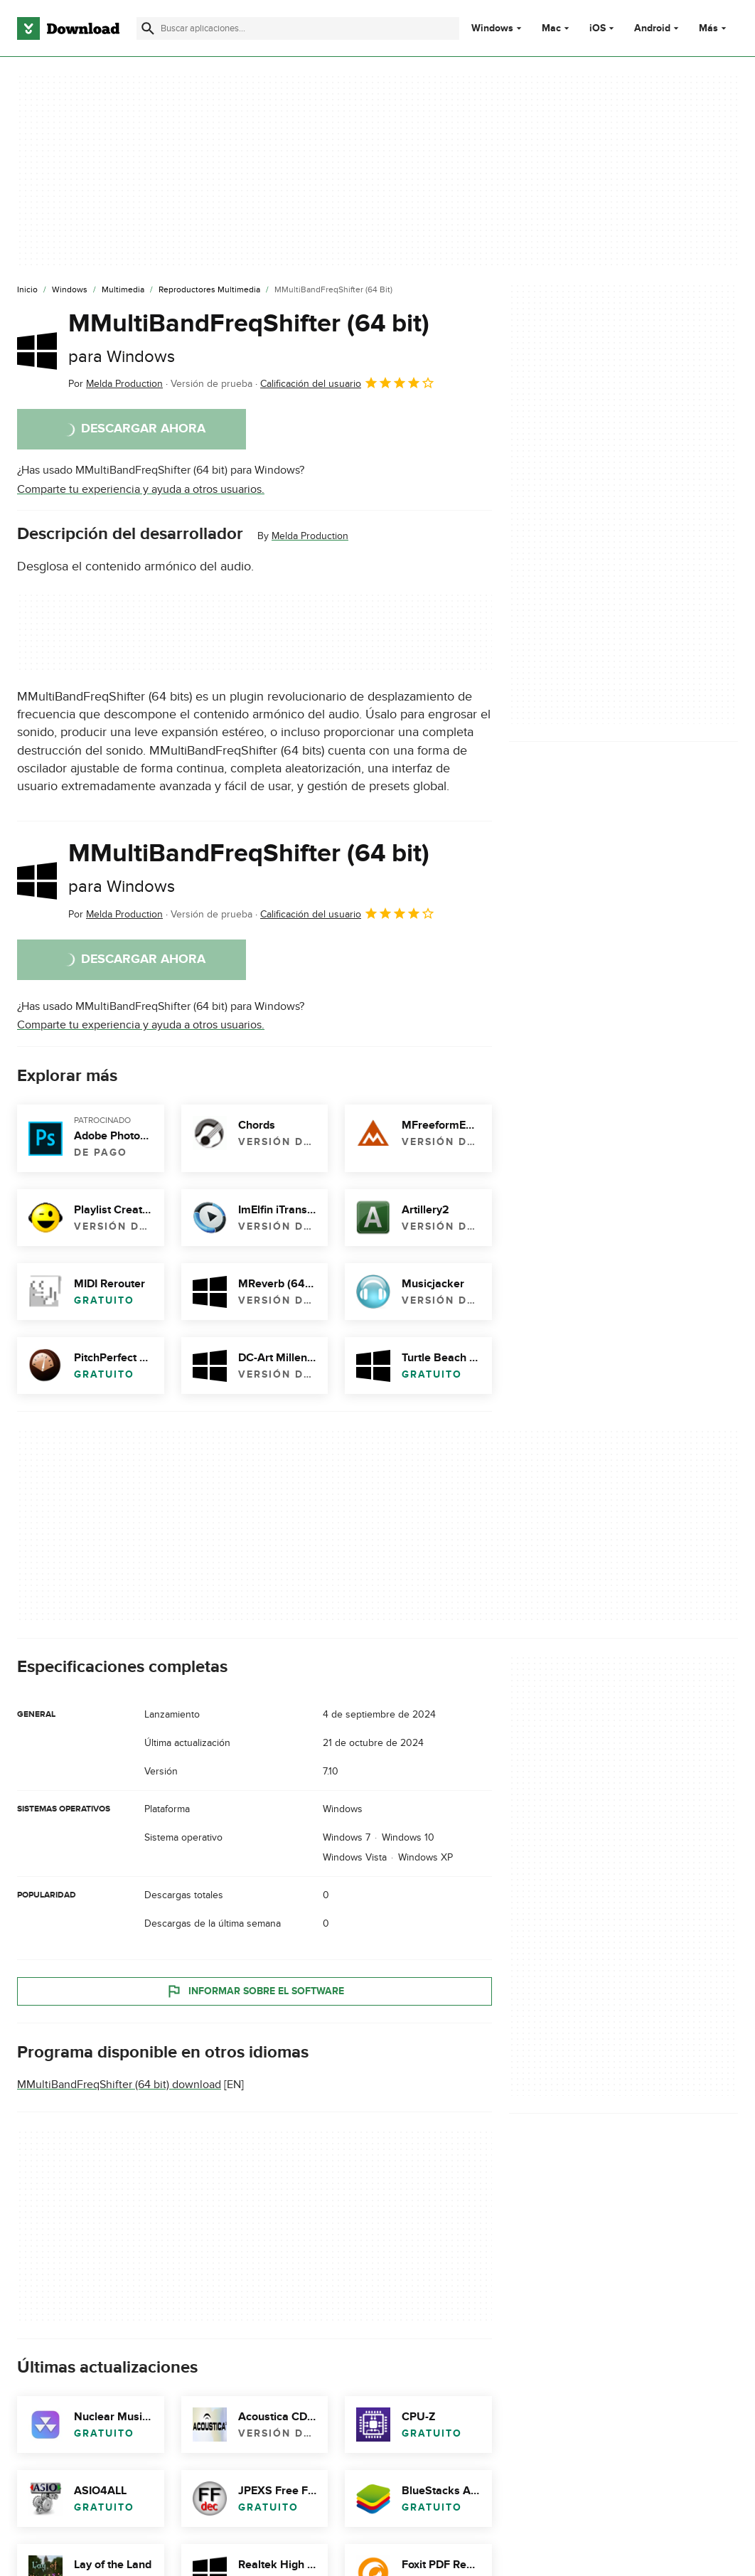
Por (115, 384)
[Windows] (69, 290)
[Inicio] (27, 290)
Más (714, 28)
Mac (551, 28)
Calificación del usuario (347, 383)
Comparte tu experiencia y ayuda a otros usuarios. (140, 489)
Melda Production (310, 536)
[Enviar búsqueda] (147, 28)
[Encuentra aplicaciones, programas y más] (297, 28)
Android (652, 28)
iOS (597, 28)
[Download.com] (68, 28)
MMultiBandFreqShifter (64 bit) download (119, 2084)
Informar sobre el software (255, 1991)
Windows (492, 28)
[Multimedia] (123, 290)
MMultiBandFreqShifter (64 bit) (248, 337)
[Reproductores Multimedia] (209, 290)
